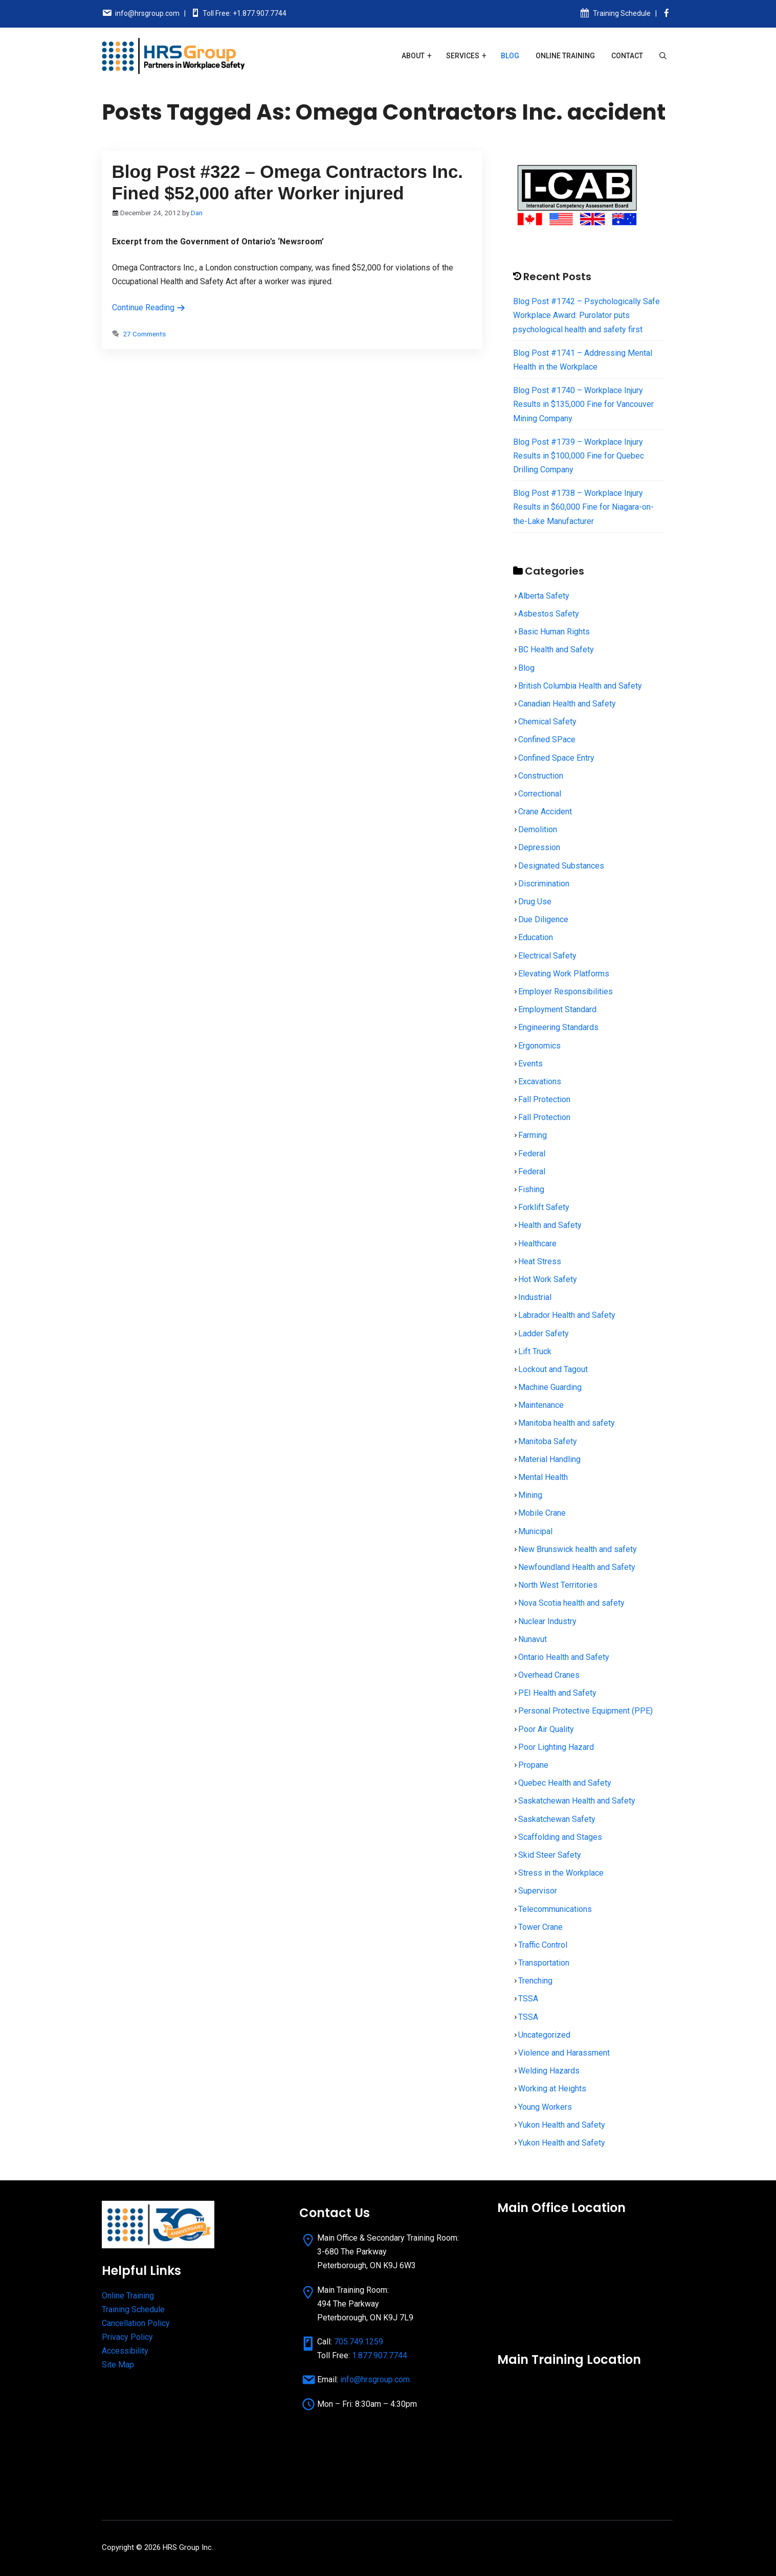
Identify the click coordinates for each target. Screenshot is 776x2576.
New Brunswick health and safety (577, 1549)
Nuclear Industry (547, 1621)
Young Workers (545, 2107)
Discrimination (543, 883)
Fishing (531, 1189)
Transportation (543, 1963)
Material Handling (549, 1459)
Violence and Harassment (564, 2053)
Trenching (535, 1981)
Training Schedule (622, 13)
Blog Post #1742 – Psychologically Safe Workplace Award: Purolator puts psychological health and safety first (586, 315)
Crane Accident (545, 811)
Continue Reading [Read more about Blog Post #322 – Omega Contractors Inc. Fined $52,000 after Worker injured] (149, 307)
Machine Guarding (550, 1387)
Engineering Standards (558, 1027)
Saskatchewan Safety (556, 1819)
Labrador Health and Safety (566, 1315)
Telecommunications (555, 1909)
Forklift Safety (543, 1207)
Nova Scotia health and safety (571, 1603)
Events (530, 1063)
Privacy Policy (127, 2337)
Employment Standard (557, 1009)
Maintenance (541, 1405)
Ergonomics (539, 1046)
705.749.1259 (358, 2341)
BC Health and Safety (556, 649)
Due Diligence (543, 919)
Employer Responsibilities (565, 991)
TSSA (528, 1998)
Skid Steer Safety (549, 1855)
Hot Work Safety (547, 1279)
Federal (531, 1153)
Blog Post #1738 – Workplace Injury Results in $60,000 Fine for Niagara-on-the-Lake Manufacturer (583, 507)
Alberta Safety (543, 596)
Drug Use (534, 901)
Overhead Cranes (549, 1675)
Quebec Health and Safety (564, 1783)
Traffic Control (542, 1945)
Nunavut (532, 1639)
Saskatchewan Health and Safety (576, 1801)
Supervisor (537, 1891)
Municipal (535, 1531)
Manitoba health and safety (566, 1423)
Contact (627, 56)
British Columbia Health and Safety (580, 686)
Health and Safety (550, 1225)
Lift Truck (534, 1351)
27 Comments (144, 334)
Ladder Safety (543, 1333)
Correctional (539, 794)
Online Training (565, 56)
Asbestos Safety (548, 614)
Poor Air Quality (546, 1729)
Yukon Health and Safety (561, 2125)
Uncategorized (544, 2035)
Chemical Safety (547, 721)
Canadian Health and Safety (567, 704)
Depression (539, 847)
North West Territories (557, 1585)
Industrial (534, 1297)
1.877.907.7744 (379, 2355)
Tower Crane (540, 1927)
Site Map (118, 2364)
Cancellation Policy (136, 2323)
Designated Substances (561, 866)
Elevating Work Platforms (563, 973)
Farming (532, 1135)
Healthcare (537, 1243)
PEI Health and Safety (557, 1693)
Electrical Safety (547, 956)
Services (462, 56)
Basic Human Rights (554, 631)
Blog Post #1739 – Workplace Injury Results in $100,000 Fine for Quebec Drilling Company (578, 455)
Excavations (539, 1081)
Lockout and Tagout (553, 1369)
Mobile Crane (542, 1513)
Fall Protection (544, 1099)
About (413, 56)
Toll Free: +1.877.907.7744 (244, 13)
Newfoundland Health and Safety (576, 1567)
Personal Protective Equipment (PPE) (585, 1711)
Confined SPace (546, 739)
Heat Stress (539, 1261)
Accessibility (125, 2351)
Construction (540, 776)
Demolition (537, 829)
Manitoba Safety (547, 1441)
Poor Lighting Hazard (556, 1747)
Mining (530, 1495)
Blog (510, 56)
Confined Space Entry (556, 758)
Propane (533, 1765)
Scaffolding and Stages (560, 1837)
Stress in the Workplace (561, 1873)
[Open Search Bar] (663, 55)
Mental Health (543, 1477)
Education (535, 937)
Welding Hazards (549, 2071)
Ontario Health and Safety (563, 1657)
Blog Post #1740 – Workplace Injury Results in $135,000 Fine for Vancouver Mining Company (583, 404)
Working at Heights (552, 2088)
